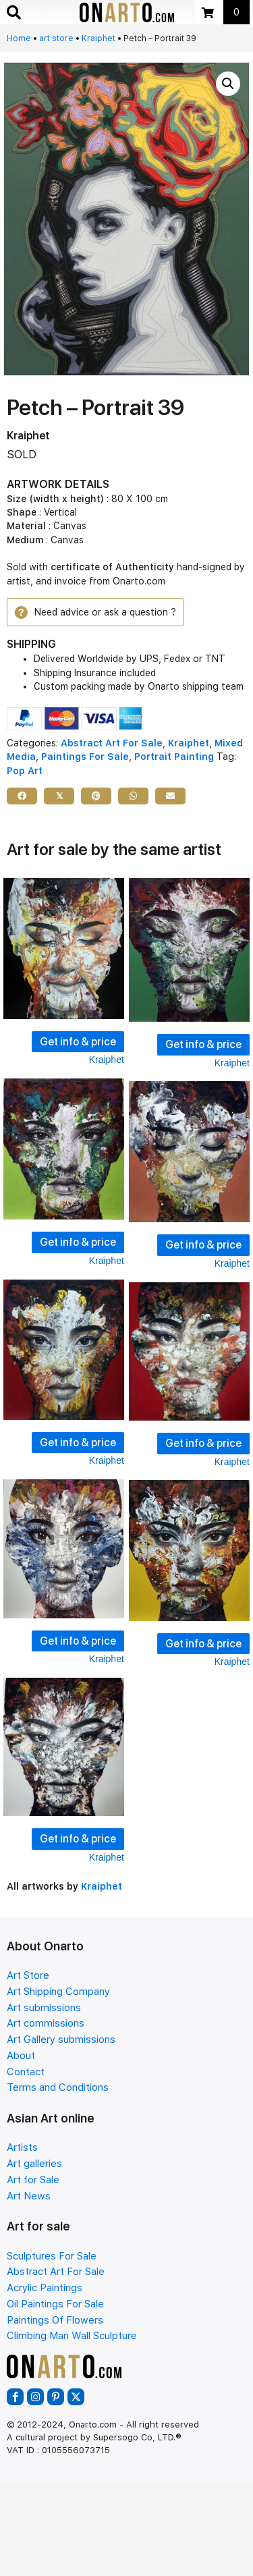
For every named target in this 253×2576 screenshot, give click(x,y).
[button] (228, 84)
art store (56, 38)
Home (19, 38)
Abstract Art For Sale (112, 743)
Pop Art (25, 770)
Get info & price (78, 1041)
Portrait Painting (174, 756)
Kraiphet (98, 38)
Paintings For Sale (85, 756)
